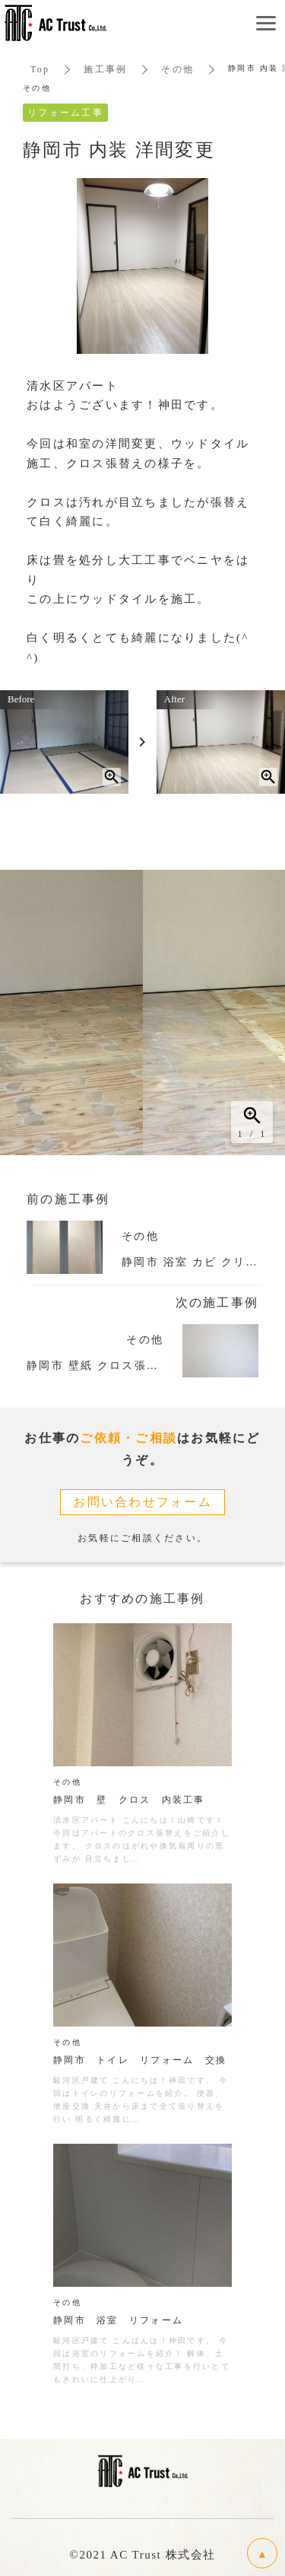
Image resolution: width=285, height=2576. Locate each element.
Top (39, 69)
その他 (177, 69)
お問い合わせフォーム (142, 1501)
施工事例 (105, 69)
